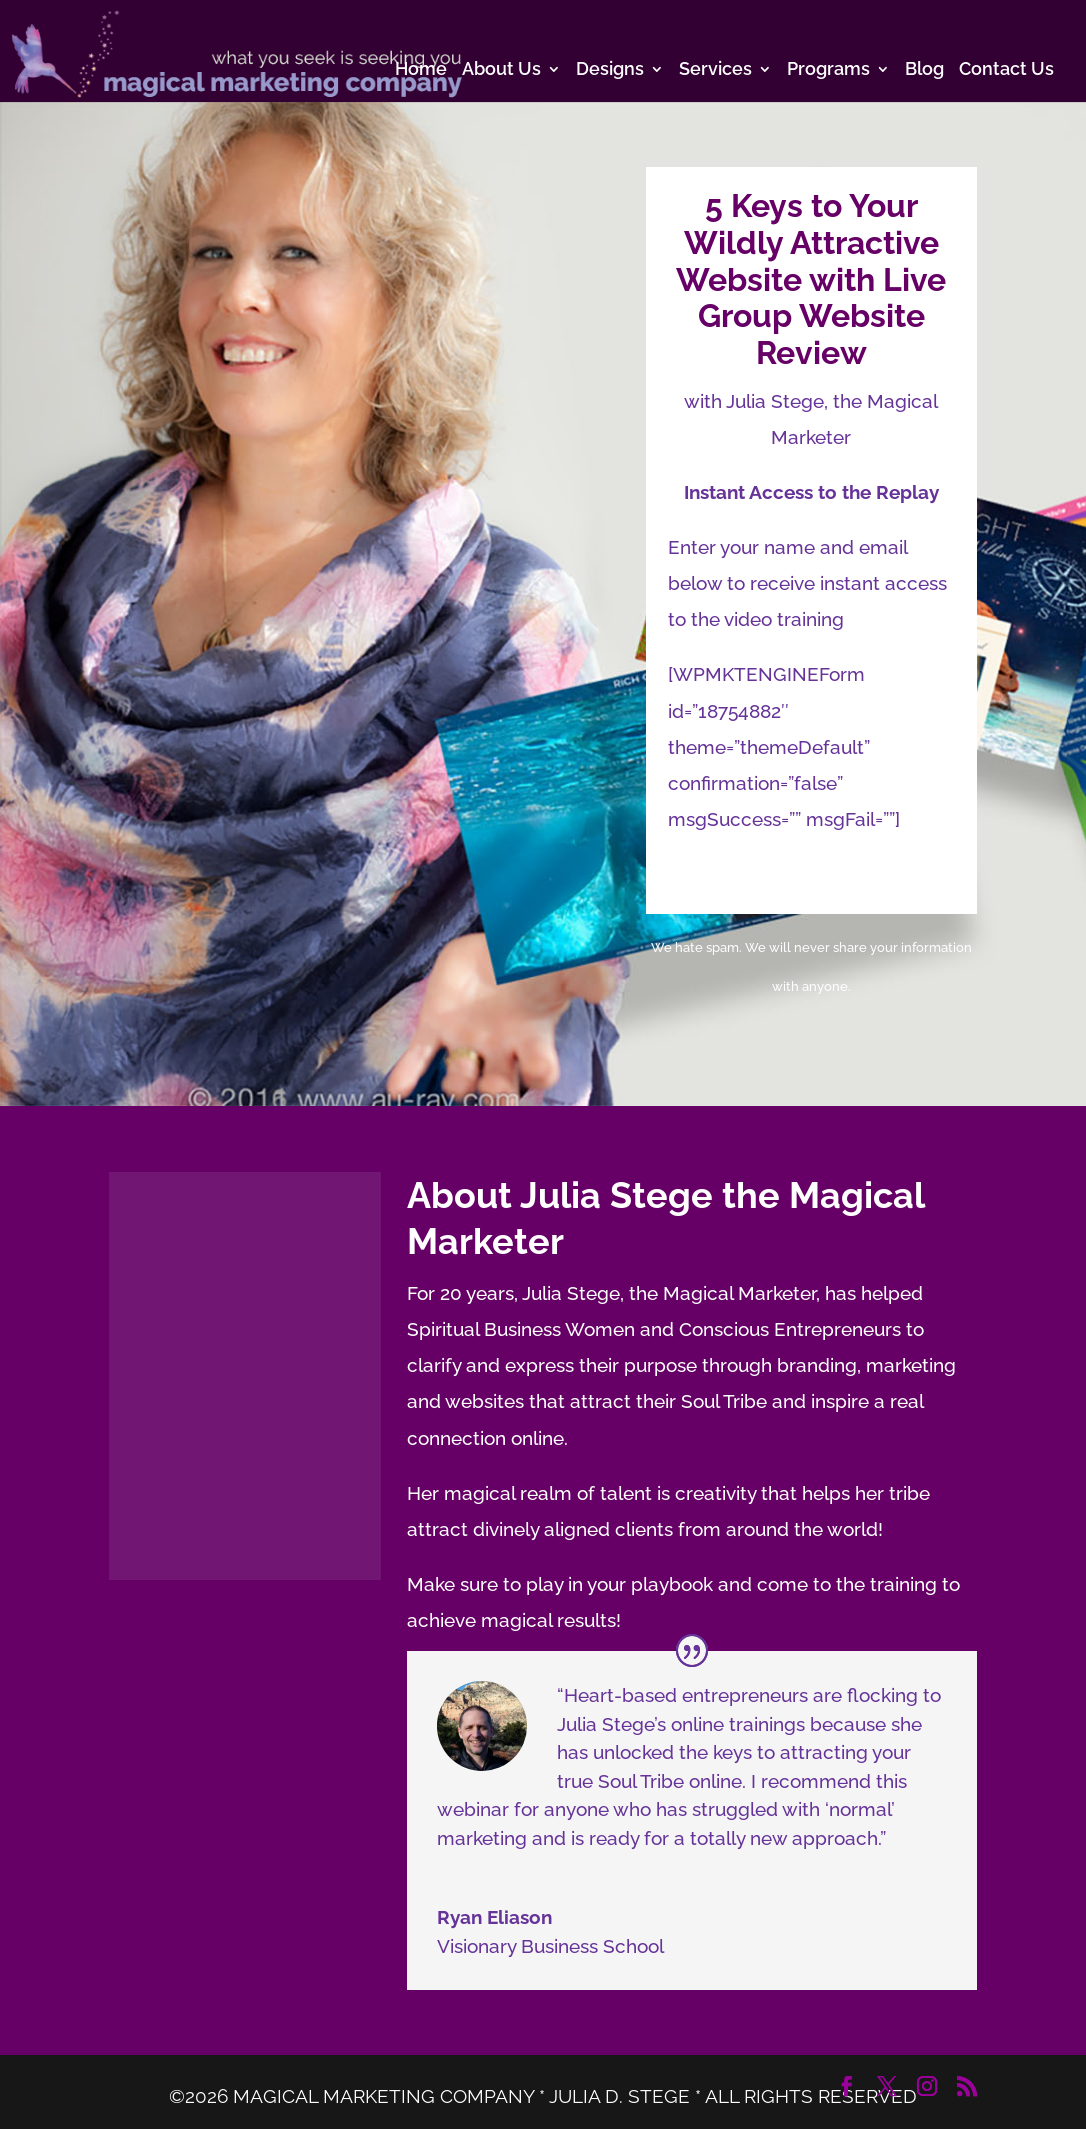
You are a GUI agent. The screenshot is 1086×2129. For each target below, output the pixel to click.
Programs (828, 70)
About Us (501, 70)
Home (421, 70)
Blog (924, 70)
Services (715, 70)
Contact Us (1006, 70)
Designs (610, 70)
